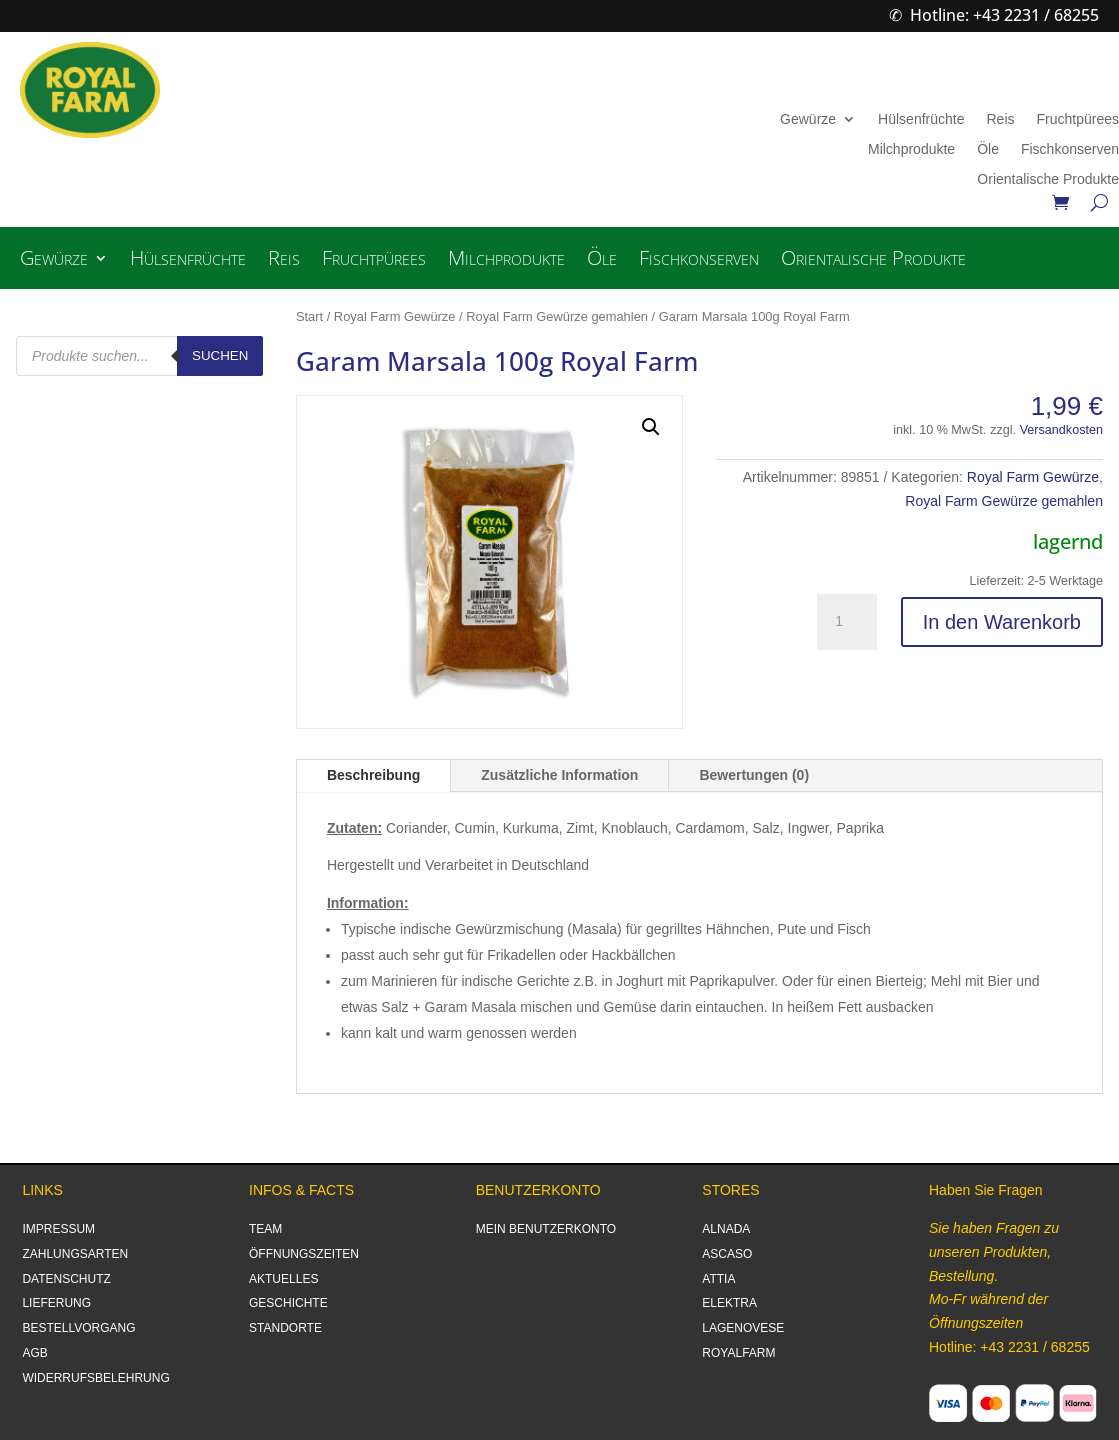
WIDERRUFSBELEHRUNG (95, 1378)
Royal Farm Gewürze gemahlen (557, 316)
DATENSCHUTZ (66, 1279)
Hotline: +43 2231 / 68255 (1004, 15)
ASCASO (727, 1254)
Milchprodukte (911, 149)
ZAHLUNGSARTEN (75, 1254)
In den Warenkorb (1002, 622)
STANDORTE (285, 1328)
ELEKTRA (729, 1303)
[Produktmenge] (847, 622)
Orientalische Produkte (1048, 179)
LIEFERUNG (56, 1303)
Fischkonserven (1070, 149)
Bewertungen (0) (754, 775)
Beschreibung (373, 775)
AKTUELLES (283, 1279)
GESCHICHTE (288, 1303)
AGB (34, 1353)
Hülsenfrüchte (921, 119)
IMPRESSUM (58, 1229)
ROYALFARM (738, 1353)
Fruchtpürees (1078, 119)
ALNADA (726, 1229)
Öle (988, 149)
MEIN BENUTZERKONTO (546, 1229)
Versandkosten (1061, 430)
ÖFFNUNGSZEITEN (304, 1254)
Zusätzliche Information (559, 775)
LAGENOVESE (743, 1328)
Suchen (220, 355)
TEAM (265, 1229)
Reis (1000, 119)
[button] (651, 427)
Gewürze (808, 119)
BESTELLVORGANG (78, 1328)
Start (309, 316)
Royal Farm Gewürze (395, 316)
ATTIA (718, 1279)
